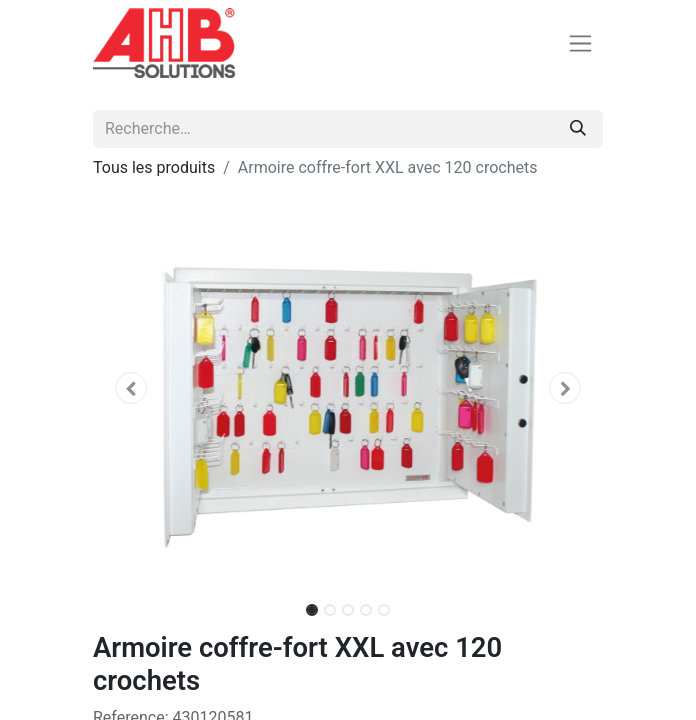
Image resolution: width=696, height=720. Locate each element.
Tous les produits (154, 167)
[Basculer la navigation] (580, 43)
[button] (131, 388)
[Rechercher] (578, 129)
